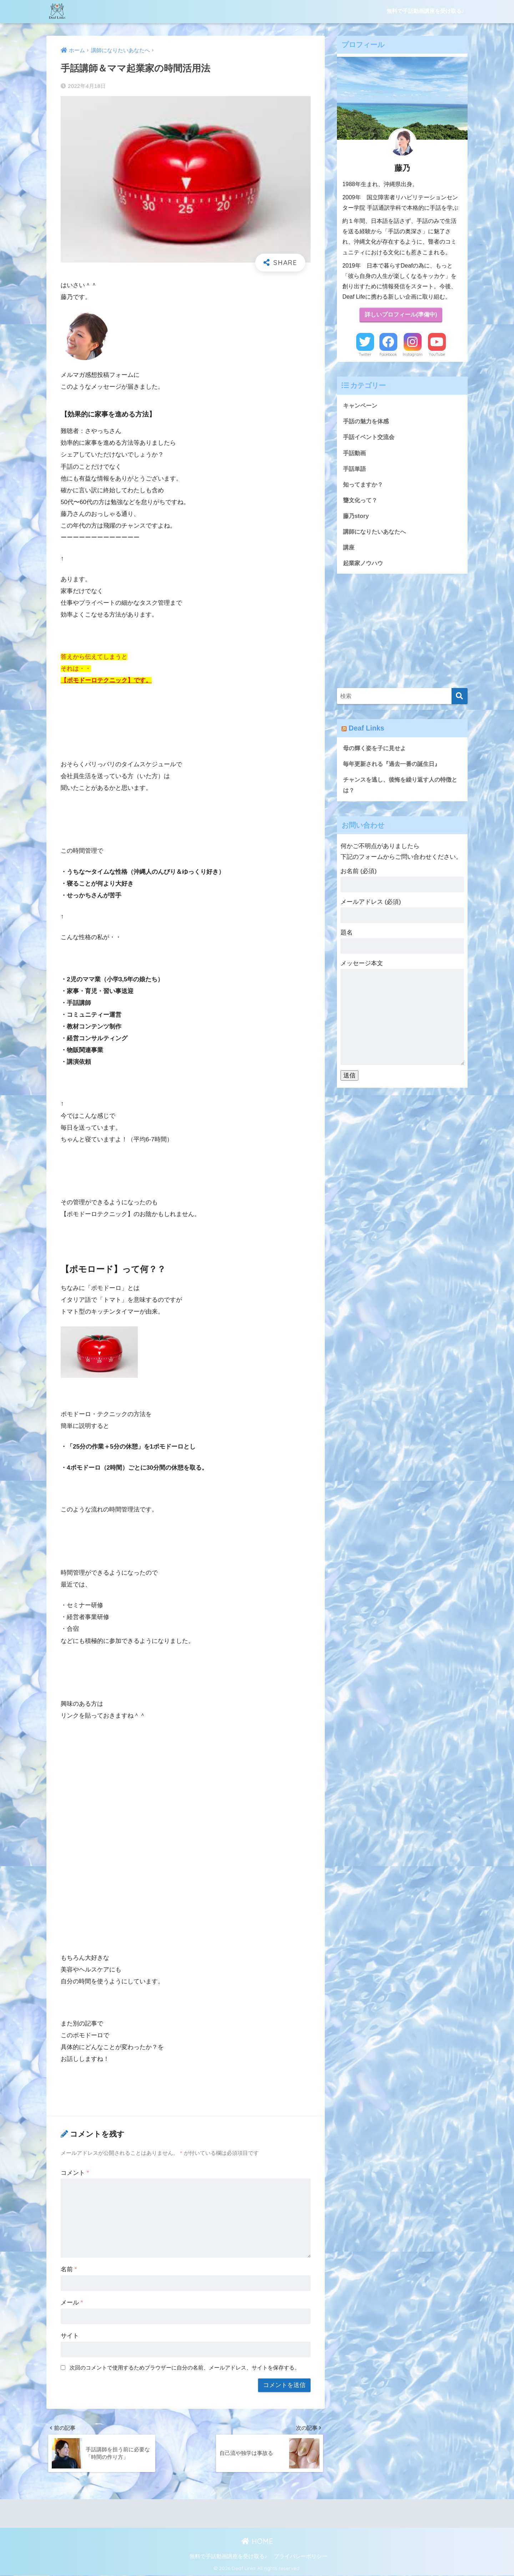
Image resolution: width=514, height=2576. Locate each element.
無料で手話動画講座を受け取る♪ (425, 11)
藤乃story (356, 517)
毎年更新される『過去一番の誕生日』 (394, 766)
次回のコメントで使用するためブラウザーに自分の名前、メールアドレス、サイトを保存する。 (185, 2368)
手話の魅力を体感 (367, 421)
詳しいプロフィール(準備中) (401, 315)
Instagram (413, 354)
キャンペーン (361, 405)
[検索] (460, 699)
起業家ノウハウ (364, 565)
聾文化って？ (361, 501)
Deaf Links (367, 731)
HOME (257, 2542)
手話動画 (355, 453)
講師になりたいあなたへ (376, 533)
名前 (69, 2269)
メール (72, 2302)
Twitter (365, 354)
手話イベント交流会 (370, 437)
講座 (349, 549)
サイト (70, 2335)
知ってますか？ (364, 485)
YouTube (437, 354)
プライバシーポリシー (300, 2558)
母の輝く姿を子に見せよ (376, 750)
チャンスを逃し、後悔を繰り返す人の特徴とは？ (400, 788)
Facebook (388, 354)
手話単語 (355, 469)
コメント (75, 2172)
